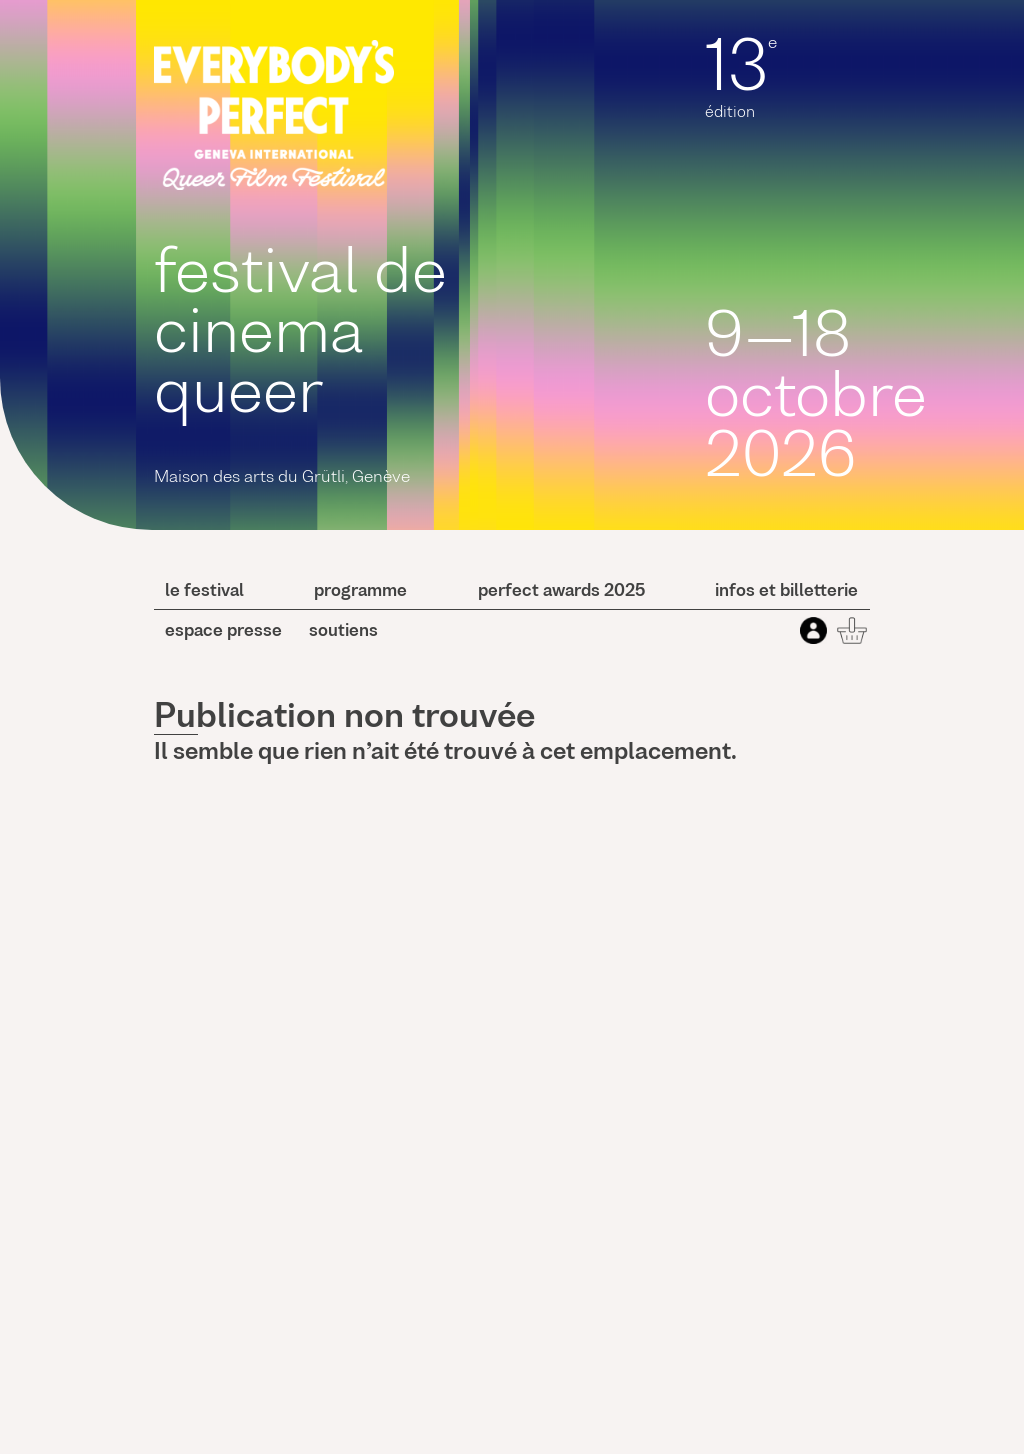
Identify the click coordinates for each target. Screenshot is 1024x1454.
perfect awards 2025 (561, 592)
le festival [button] (204, 592)
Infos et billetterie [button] (786, 592)
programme (360, 592)
